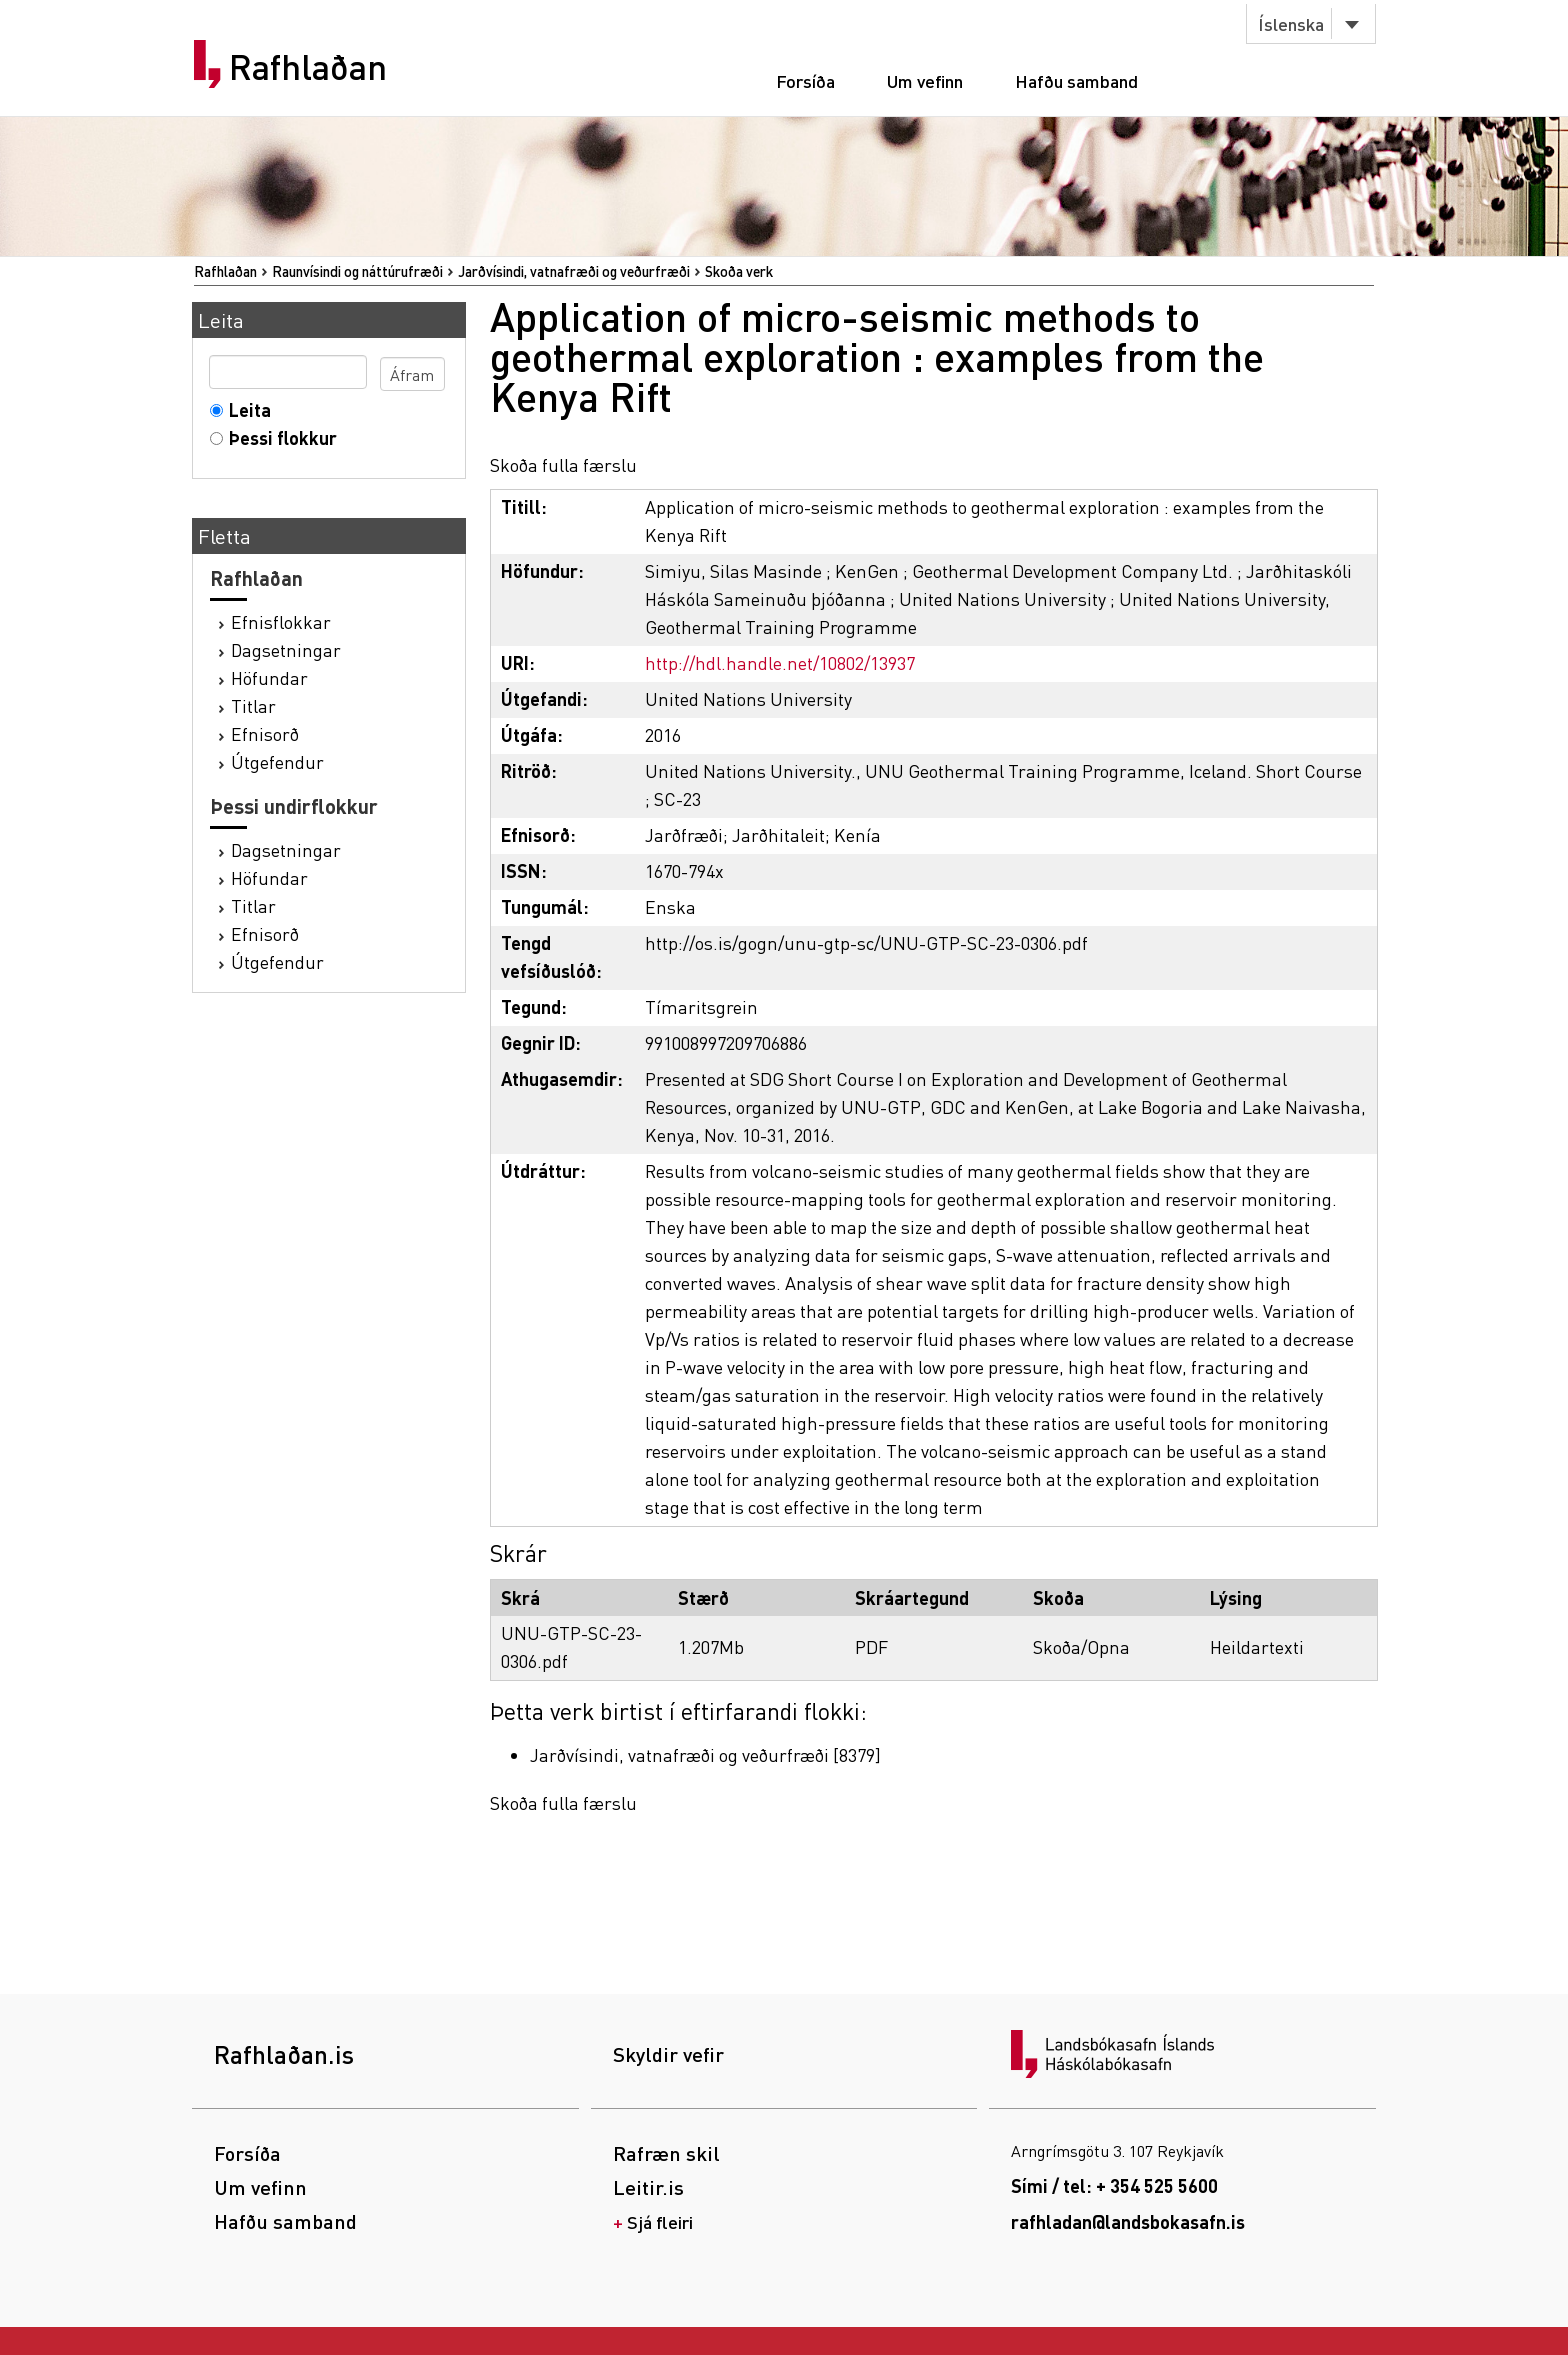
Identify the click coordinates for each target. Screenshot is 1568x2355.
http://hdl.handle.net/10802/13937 (780, 662)
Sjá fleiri (660, 2221)
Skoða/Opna (1081, 1646)
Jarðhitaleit (778, 834)
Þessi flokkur (278, 437)
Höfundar (269, 677)
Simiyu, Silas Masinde (733, 570)
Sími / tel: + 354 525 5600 (1114, 2185)
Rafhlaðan (308, 67)
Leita (245, 409)
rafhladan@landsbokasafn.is (1128, 2221)
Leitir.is (648, 2187)
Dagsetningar (286, 649)
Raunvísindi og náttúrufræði (357, 271)
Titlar (253, 705)
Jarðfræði (684, 834)
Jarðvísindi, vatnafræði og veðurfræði (574, 271)
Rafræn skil (666, 2153)
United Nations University (1002, 598)
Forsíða (805, 80)
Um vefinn (925, 80)
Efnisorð (265, 733)
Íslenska (1291, 23)
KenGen (867, 570)
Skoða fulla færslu (563, 464)
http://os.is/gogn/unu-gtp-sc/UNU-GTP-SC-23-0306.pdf (866, 942)
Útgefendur (277, 761)
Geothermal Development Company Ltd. (1072, 570)
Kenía (857, 834)
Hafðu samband (1076, 80)
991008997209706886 (726, 1042)
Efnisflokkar (281, 621)
